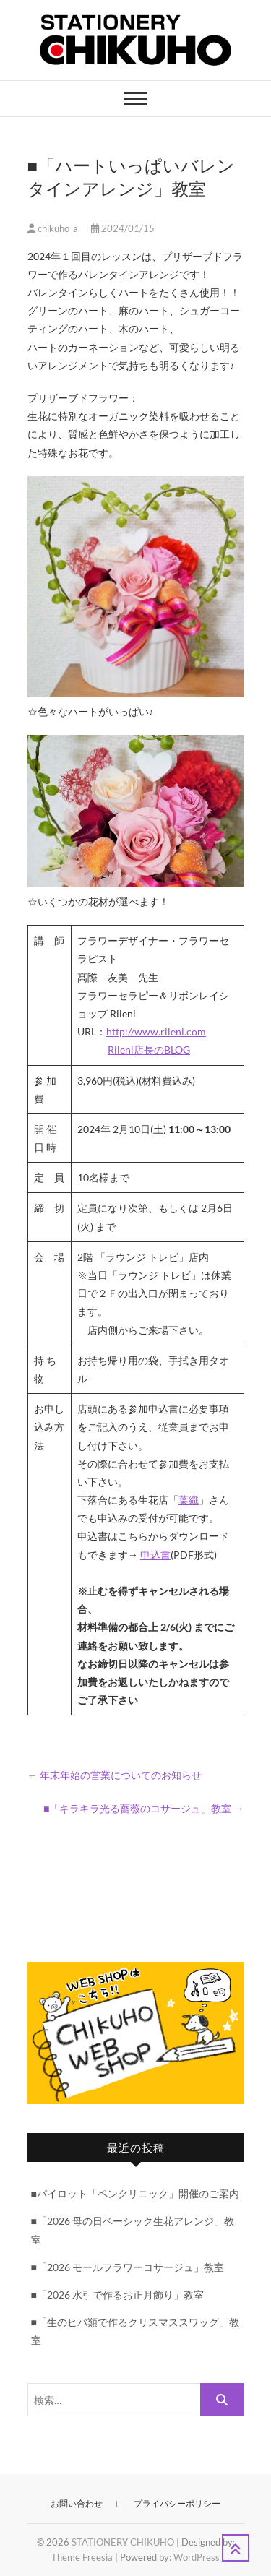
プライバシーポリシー (177, 2503)
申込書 (155, 1554)
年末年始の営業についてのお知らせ (114, 1775)
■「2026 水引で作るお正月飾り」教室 (117, 2294)
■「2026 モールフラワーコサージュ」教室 (127, 2267)
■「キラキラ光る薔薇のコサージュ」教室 (143, 1808)
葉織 (188, 1500)
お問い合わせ (77, 2503)
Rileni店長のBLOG (149, 1049)
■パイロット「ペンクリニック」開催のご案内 (135, 2193)
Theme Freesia (82, 2557)
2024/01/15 (123, 228)
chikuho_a (53, 228)
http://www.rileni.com (156, 1031)
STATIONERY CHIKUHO (123, 2542)
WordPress (196, 2557)
